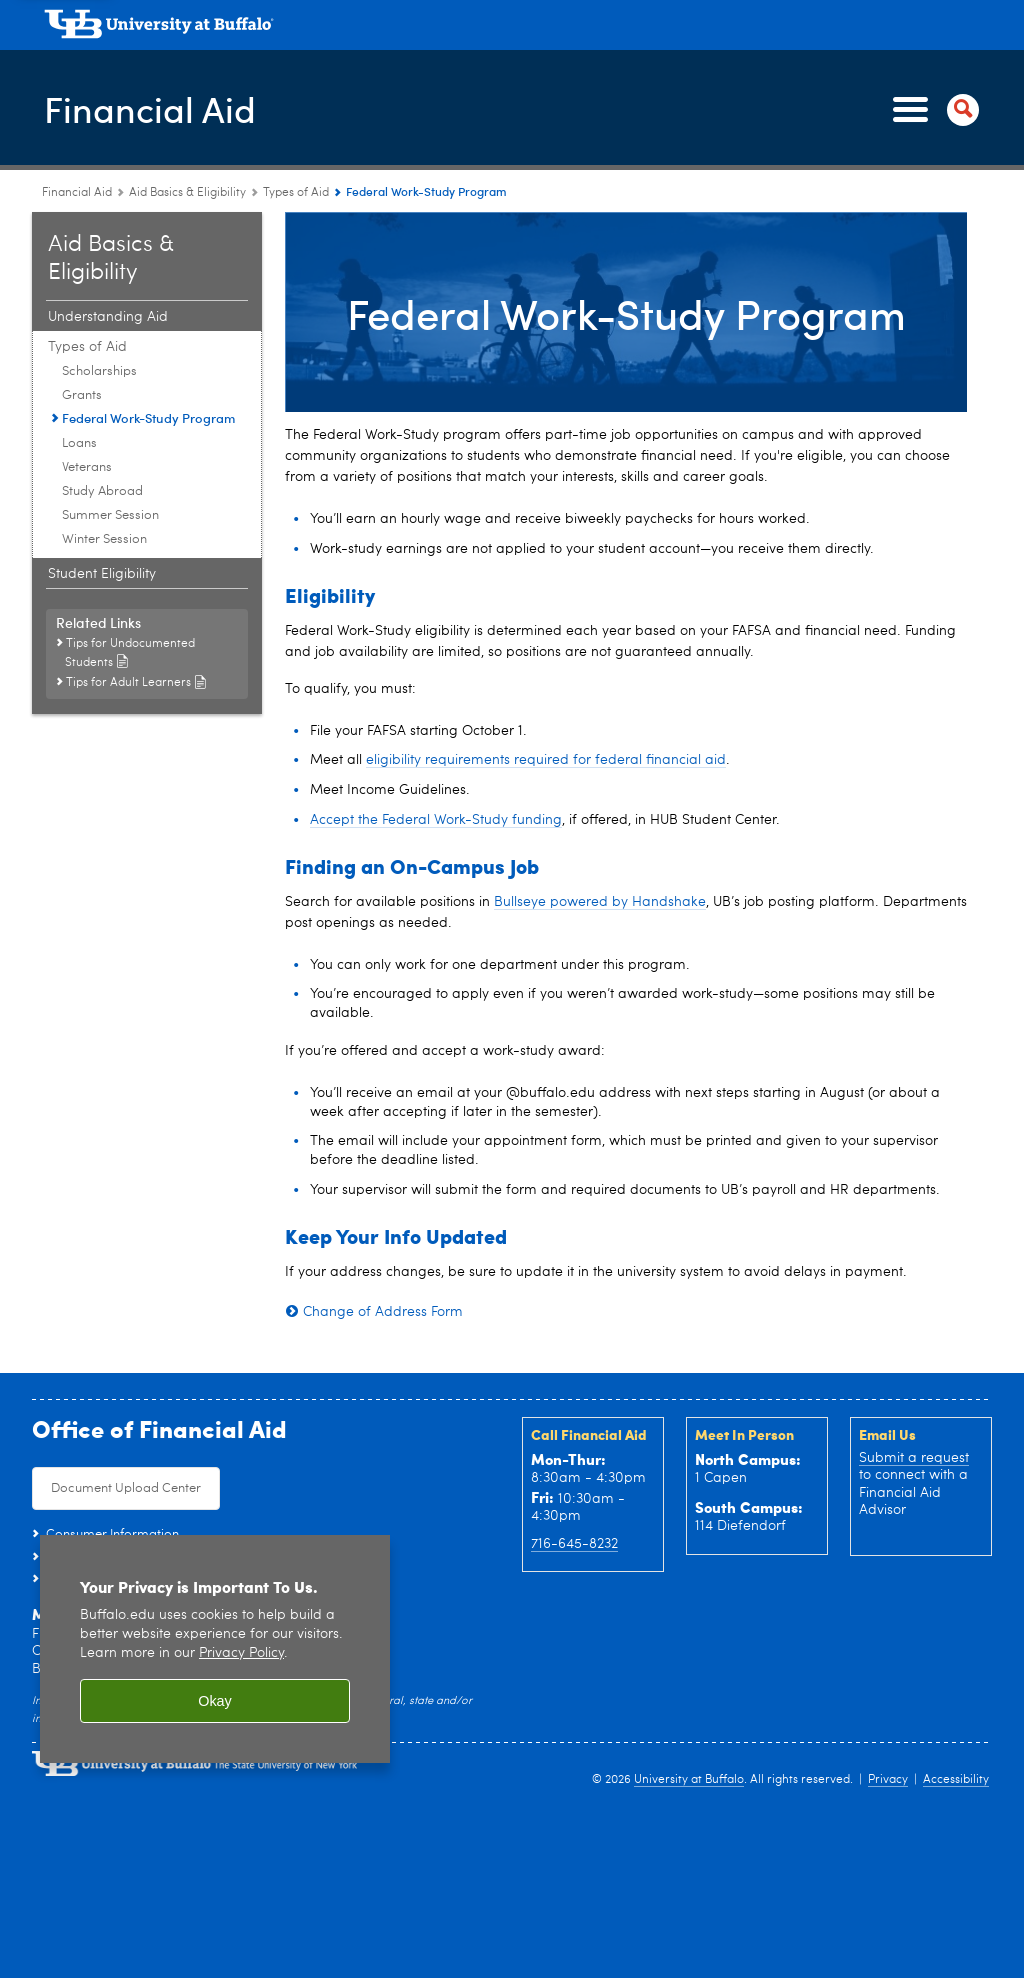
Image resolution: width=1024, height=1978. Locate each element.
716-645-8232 (574, 1544)
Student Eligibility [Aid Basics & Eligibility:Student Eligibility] (102, 574)
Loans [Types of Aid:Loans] (79, 443)
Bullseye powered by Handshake (600, 902)
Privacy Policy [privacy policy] (241, 1653)
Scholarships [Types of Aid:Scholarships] (99, 371)
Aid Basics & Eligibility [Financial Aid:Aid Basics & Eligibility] (187, 193)
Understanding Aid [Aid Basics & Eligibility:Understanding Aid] (108, 317)
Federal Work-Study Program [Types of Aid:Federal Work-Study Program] (148, 418)
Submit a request (914, 1458)
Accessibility (956, 1780)
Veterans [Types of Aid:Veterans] (87, 467)
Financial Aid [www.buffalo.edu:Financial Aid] (77, 193)
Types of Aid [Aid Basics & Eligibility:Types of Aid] (296, 193)
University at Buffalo (689, 1780)
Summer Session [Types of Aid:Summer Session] (110, 515)
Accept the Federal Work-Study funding (436, 820)
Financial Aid (150, 108)
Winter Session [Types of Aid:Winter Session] (104, 539)
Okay (215, 1701)
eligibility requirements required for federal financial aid (546, 760)
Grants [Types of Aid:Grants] (82, 395)
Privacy (888, 1780)
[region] (215, 1649)
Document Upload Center (126, 1488)
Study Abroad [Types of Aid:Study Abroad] (102, 491)
